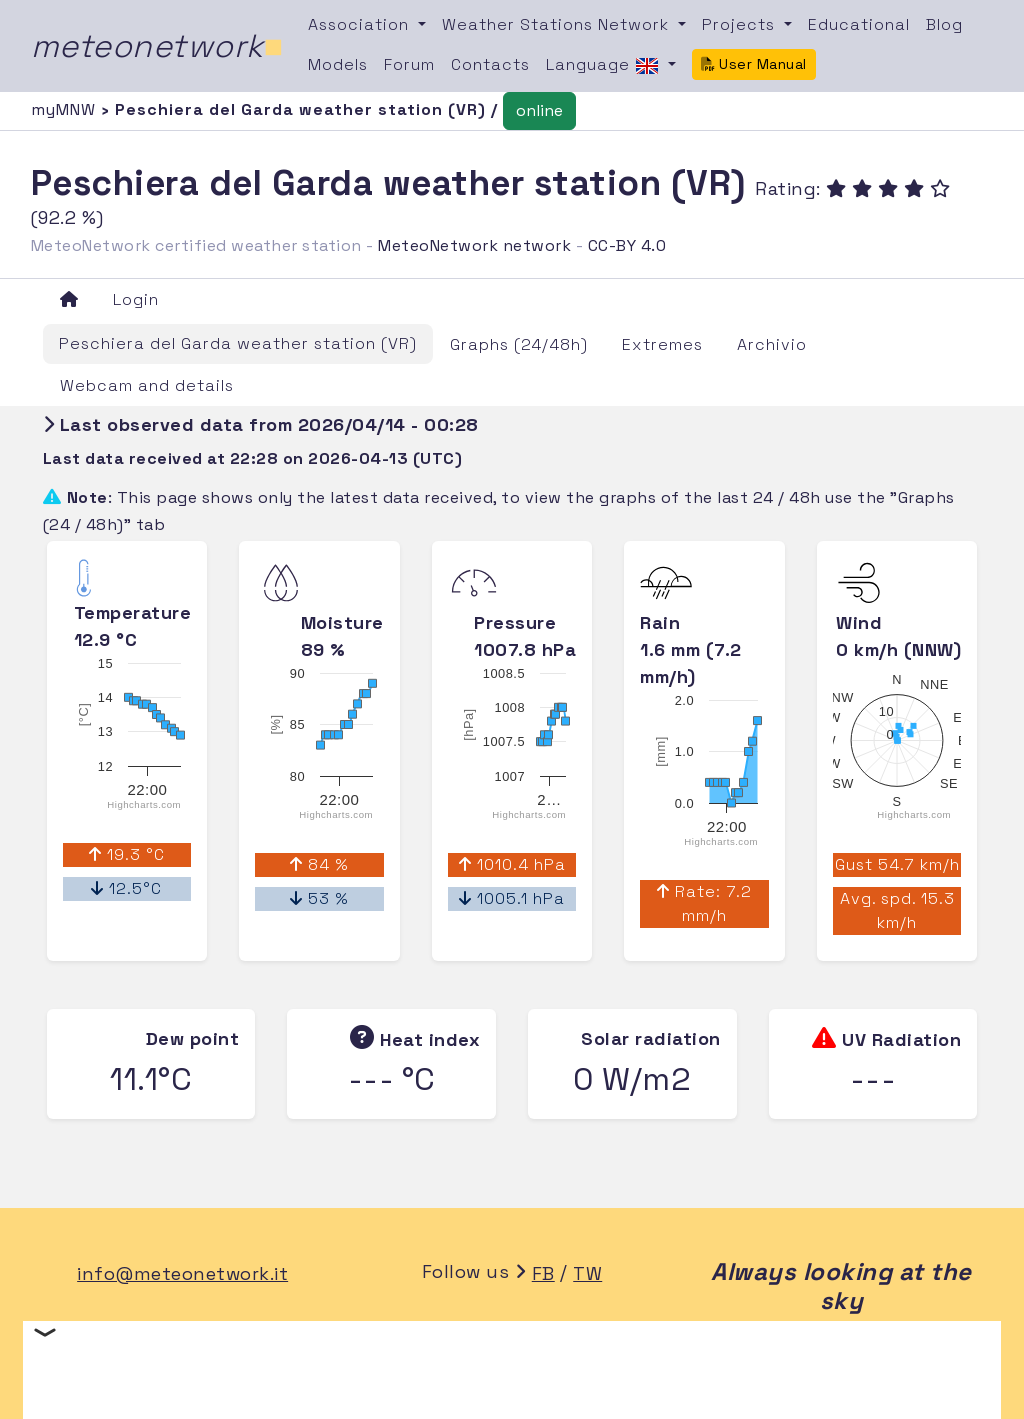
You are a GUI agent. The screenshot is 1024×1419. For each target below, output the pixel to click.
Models (338, 64)
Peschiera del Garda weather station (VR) (238, 343)
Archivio (772, 344)
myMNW (66, 109)
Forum (409, 64)
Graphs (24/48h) (519, 344)
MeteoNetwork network (474, 245)
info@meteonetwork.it (182, 1273)
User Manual (754, 64)
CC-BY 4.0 (627, 245)
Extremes (662, 344)
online (539, 110)
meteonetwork (157, 46)
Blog (944, 24)
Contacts (490, 64)
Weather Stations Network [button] (558, 24)
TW (587, 1273)
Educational (859, 24)
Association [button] (361, 24)
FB (543, 1273)
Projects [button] (741, 24)
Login (136, 299)
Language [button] (605, 66)
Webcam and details (147, 385)
